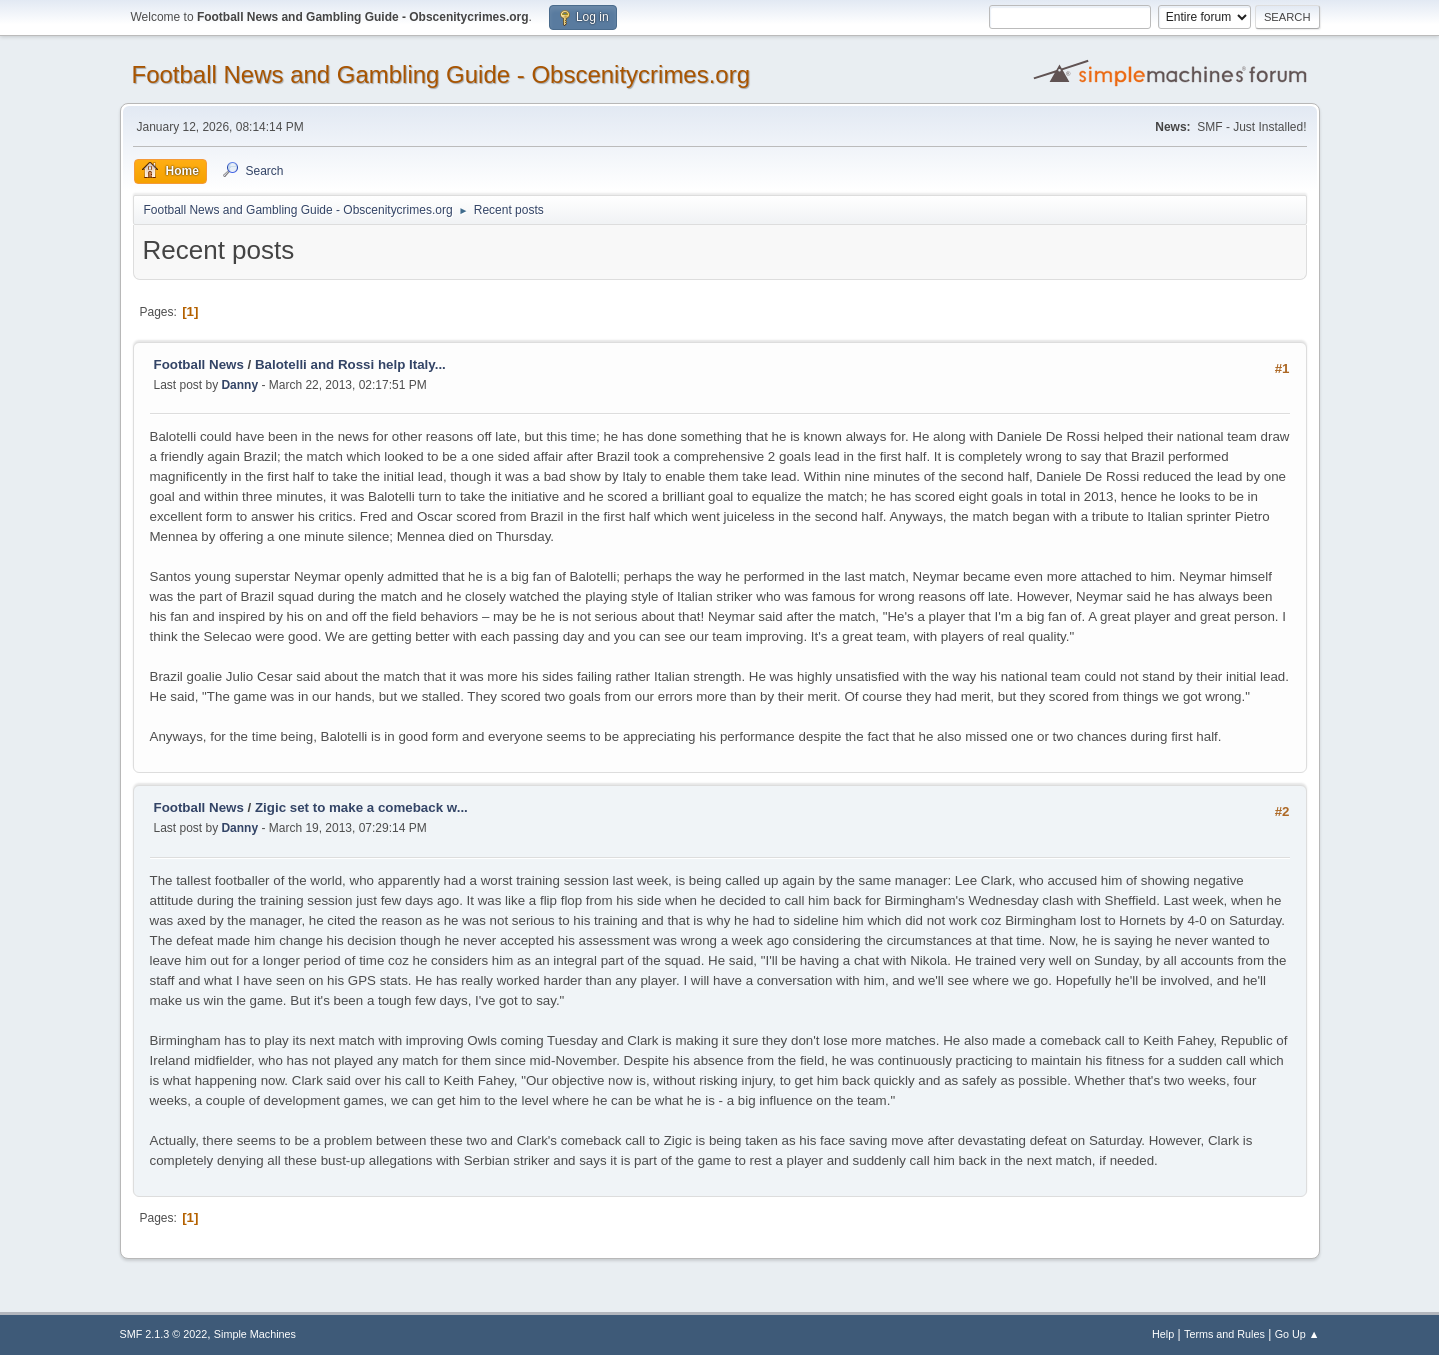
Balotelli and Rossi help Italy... (350, 364)
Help (1163, 1334)
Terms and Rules (1224, 1334)
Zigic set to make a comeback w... (361, 807)
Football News (199, 364)
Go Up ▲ (1297, 1334)
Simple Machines (255, 1334)
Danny (239, 385)
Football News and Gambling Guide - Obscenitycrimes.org (441, 74)
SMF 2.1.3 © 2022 (164, 1334)
